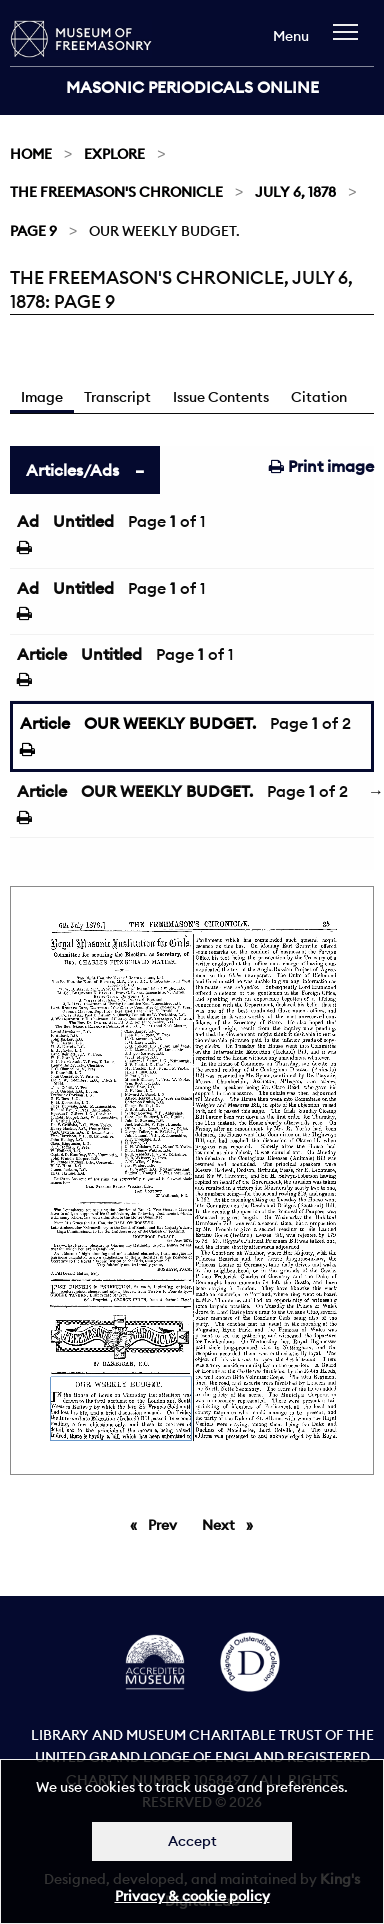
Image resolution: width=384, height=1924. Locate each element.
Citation (319, 397)
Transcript (117, 397)
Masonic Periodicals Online (192, 87)
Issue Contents (221, 397)
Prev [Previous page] (166, 1524)
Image (42, 397)
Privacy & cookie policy (192, 1896)
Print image (321, 466)
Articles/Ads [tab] (72, 470)
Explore (114, 154)
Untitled (83, 521)
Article (42, 654)
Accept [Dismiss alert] (192, 1841)
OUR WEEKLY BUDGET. (170, 723)
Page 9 (33, 231)
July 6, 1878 (295, 192)
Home (31, 154)
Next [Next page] (232, 1524)
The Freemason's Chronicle (116, 192)
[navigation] (350, 41)
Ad (28, 521)
